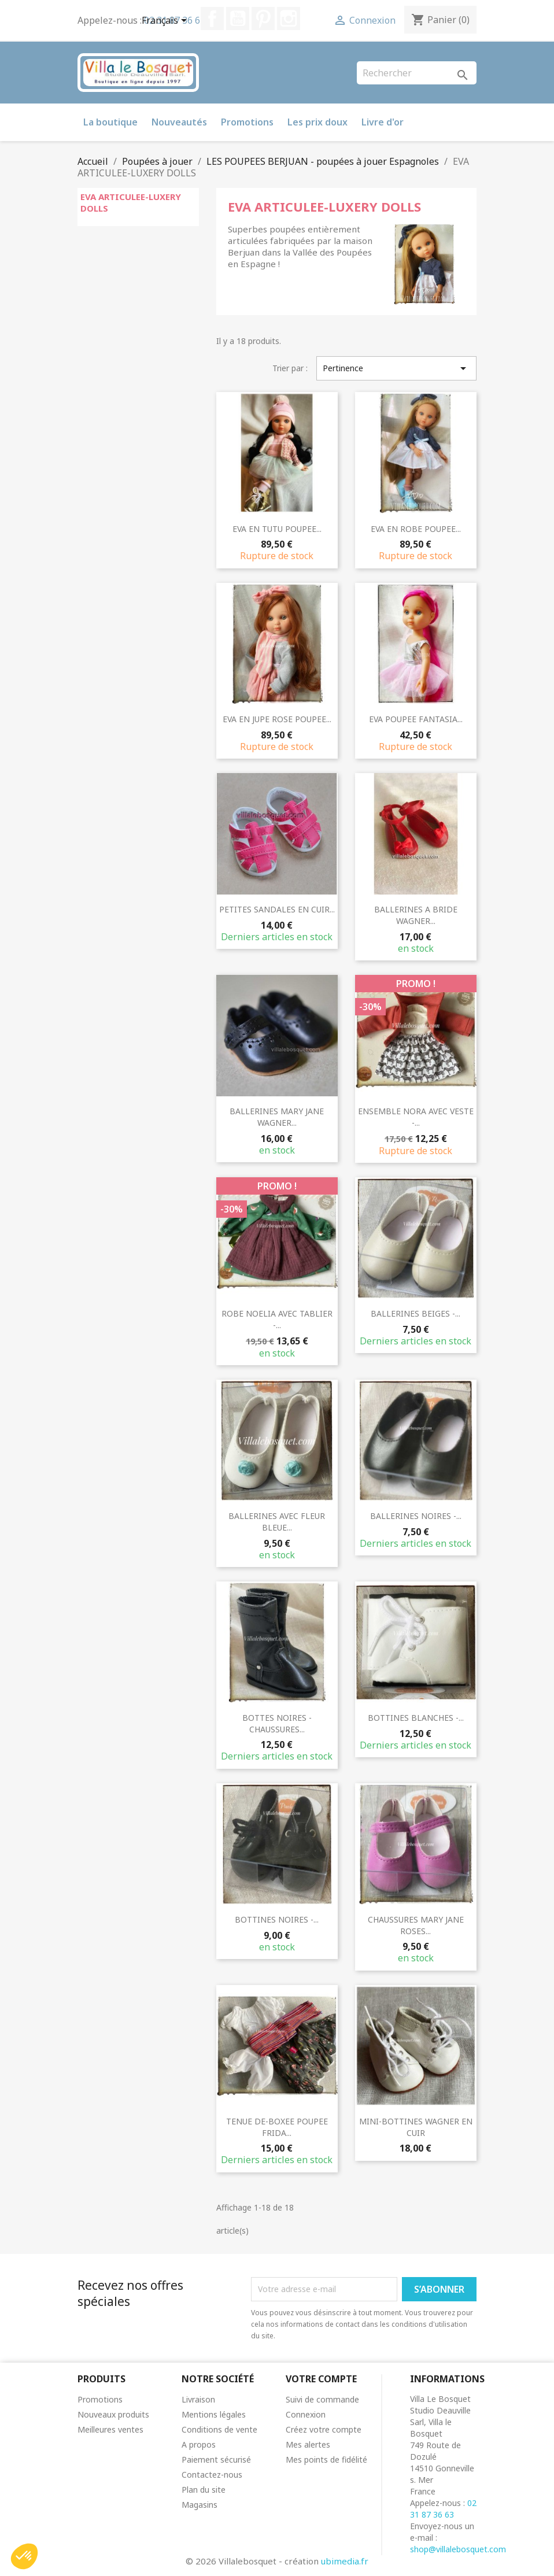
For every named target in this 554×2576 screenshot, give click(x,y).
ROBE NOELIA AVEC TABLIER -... (277, 1319)
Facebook (212, 18)
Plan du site (204, 2489)
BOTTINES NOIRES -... (277, 1919)
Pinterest (263, 18)
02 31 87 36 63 (443, 2508)
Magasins (199, 2504)
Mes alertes (308, 2444)
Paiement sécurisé (216, 2459)
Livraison (198, 2399)
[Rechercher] (417, 72)
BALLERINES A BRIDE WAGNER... (415, 915)
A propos (199, 2444)
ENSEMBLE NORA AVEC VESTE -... (416, 1117)
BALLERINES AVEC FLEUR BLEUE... (276, 1521)
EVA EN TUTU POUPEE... (277, 528)
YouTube (237, 18)
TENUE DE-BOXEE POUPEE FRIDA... (277, 2127)
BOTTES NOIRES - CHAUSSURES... (277, 1723)
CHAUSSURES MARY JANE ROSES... (416, 1925)
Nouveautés (179, 122)
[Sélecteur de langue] (166, 21)
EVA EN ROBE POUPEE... (416, 528)
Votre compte (321, 2378)
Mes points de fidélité (326, 2459)
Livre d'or (382, 122)
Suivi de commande (322, 2399)
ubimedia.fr (344, 2561)
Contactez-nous (212, 2474)
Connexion (306, 2414)
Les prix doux (317, 122)
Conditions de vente (219, 2429)
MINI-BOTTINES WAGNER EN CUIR (415, 2127)
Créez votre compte (323, 2429)
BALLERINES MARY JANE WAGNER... (277, 1117)
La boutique (110, 122)
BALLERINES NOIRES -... (415, 1515)
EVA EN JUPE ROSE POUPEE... (277, 719)
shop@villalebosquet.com (458, 2549)
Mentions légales (214, 2414)
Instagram (288, 18)
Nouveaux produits (113, 2414)
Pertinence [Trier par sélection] (396, 368)
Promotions (247, 122)
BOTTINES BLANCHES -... (416, 1717)
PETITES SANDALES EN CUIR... (277, 909)
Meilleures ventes (110, 2429)
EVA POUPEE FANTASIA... (416, 719)
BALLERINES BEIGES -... (415, 1313)
